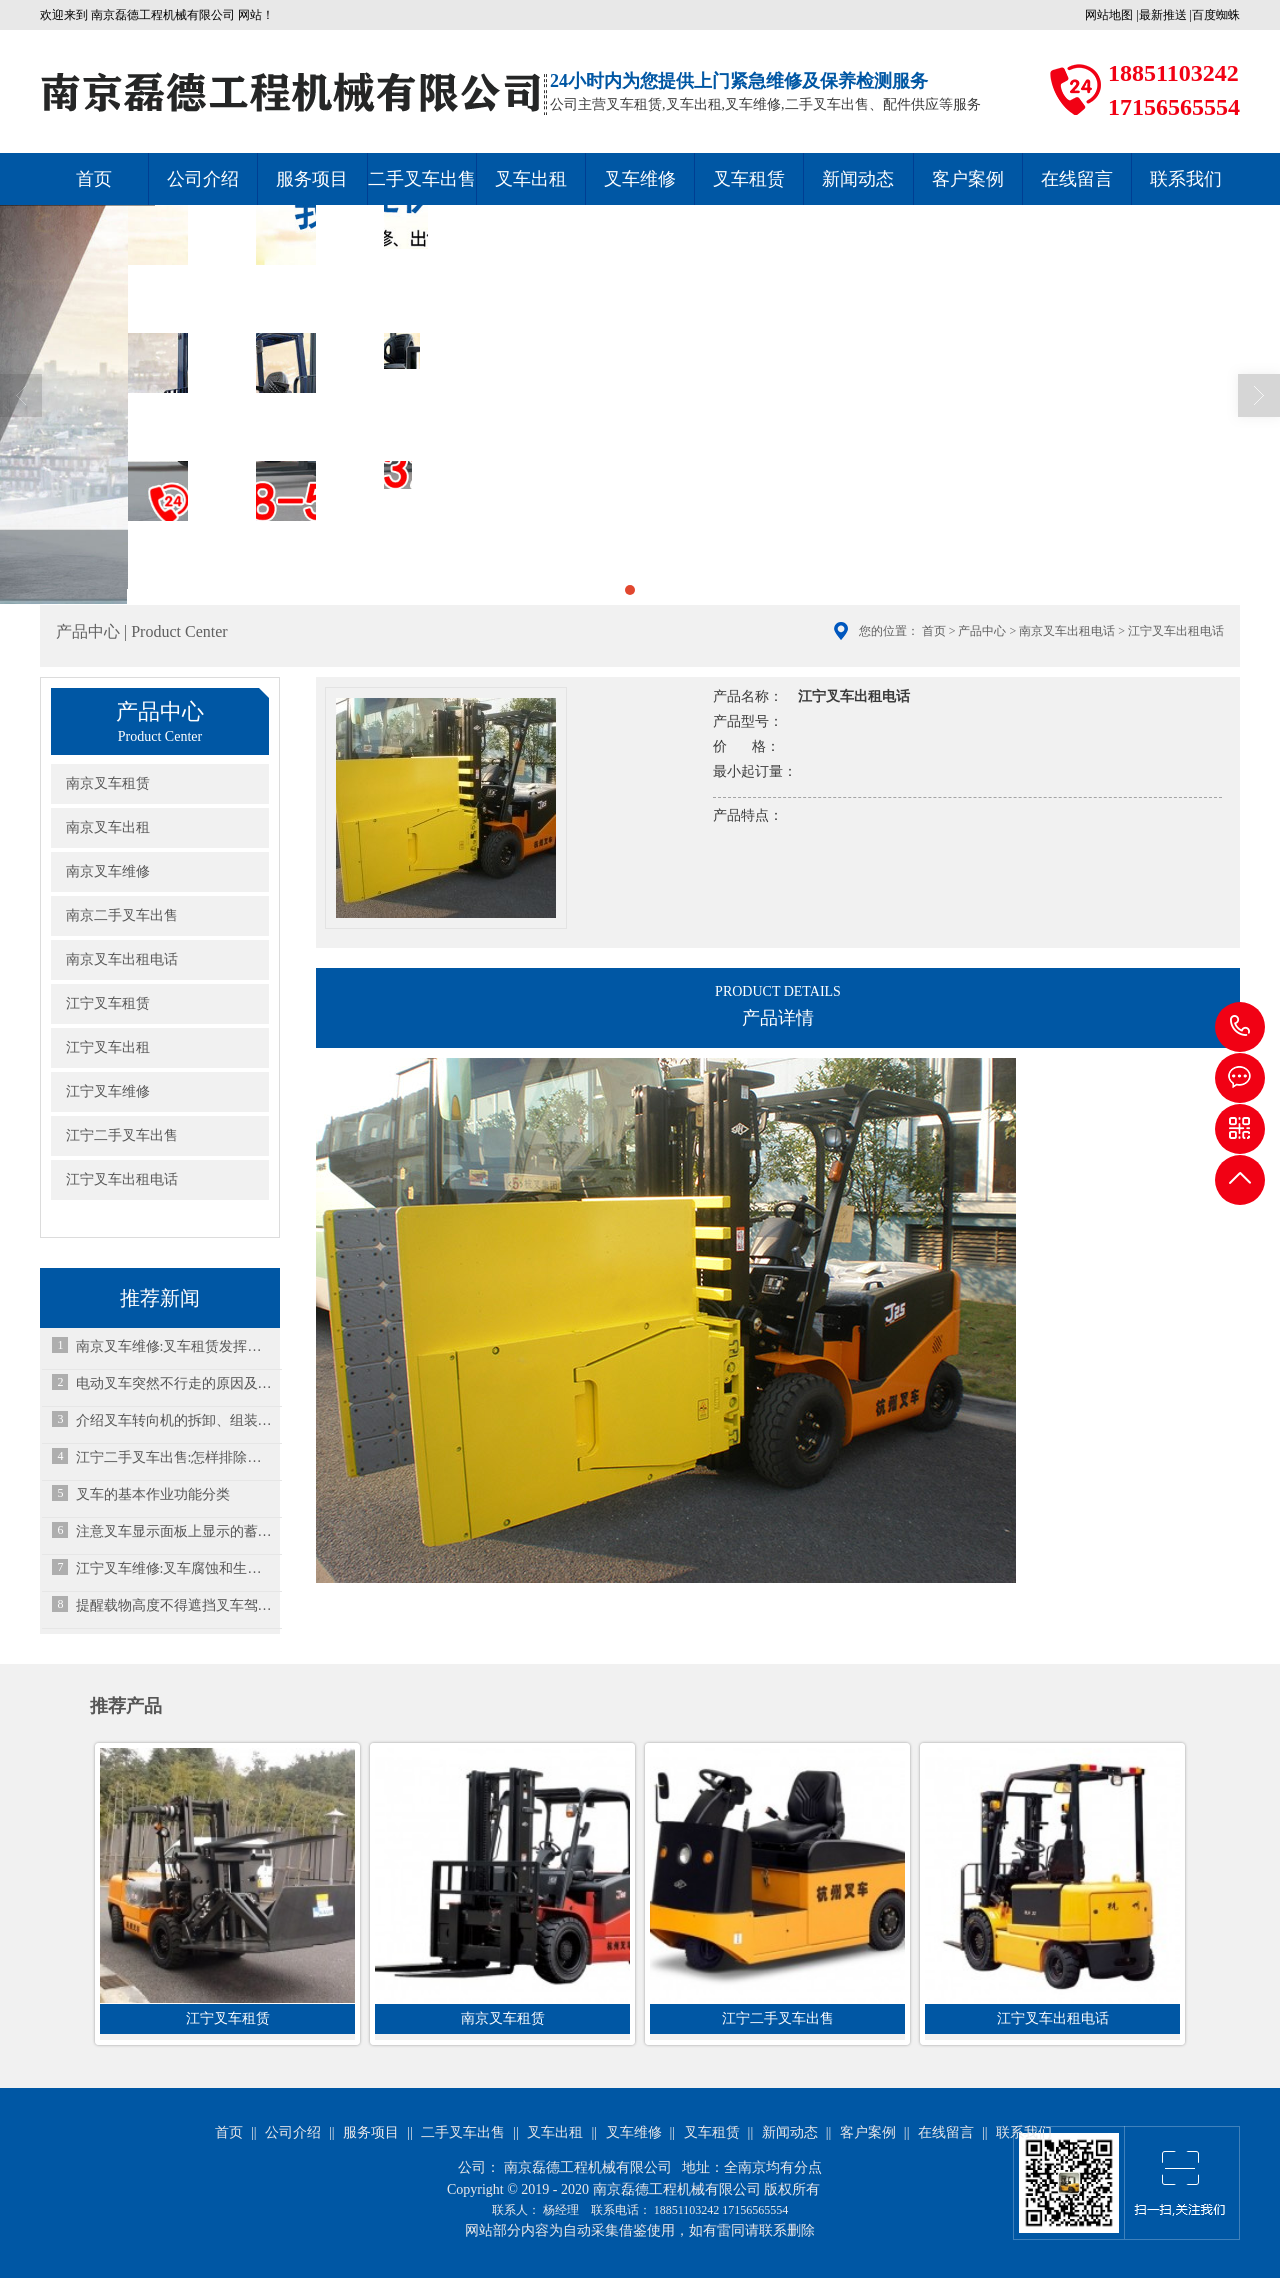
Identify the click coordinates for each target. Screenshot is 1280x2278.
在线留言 (1077, 179)
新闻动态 (858, 179)
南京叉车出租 (108, 827)
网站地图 (1109, 15)
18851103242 (1240, 1027)
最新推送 (1163, 15)
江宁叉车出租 (108, 1047)
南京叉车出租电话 (1067, 631)
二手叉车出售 (422, 179)
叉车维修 (640, 179)
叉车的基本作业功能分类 (153, 1494)
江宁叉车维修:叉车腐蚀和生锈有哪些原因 (174, 1568)
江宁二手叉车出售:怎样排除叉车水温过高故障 (174, 1457)
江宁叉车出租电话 (122, 1179)
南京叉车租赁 (108, 783)
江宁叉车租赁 (108, 1003)
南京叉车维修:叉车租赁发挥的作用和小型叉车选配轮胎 (174, 1346)
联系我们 (1186, 179)
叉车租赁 (749, 179)
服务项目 (312, 179)
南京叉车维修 (108, 871)
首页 (94, 179)
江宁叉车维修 (108, 1091)
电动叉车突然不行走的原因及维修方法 (174, 1383)
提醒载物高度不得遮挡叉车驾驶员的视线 (174, 1605)
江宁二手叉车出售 (122, 1135)
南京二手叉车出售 (122, 915)
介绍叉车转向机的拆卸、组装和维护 (174, 1420)
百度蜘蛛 (1216, 15)
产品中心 (982, 631)
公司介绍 (203, 179)
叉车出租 (531, 179)
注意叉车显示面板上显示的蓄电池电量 (174, 1531)
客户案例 (968, 179)
